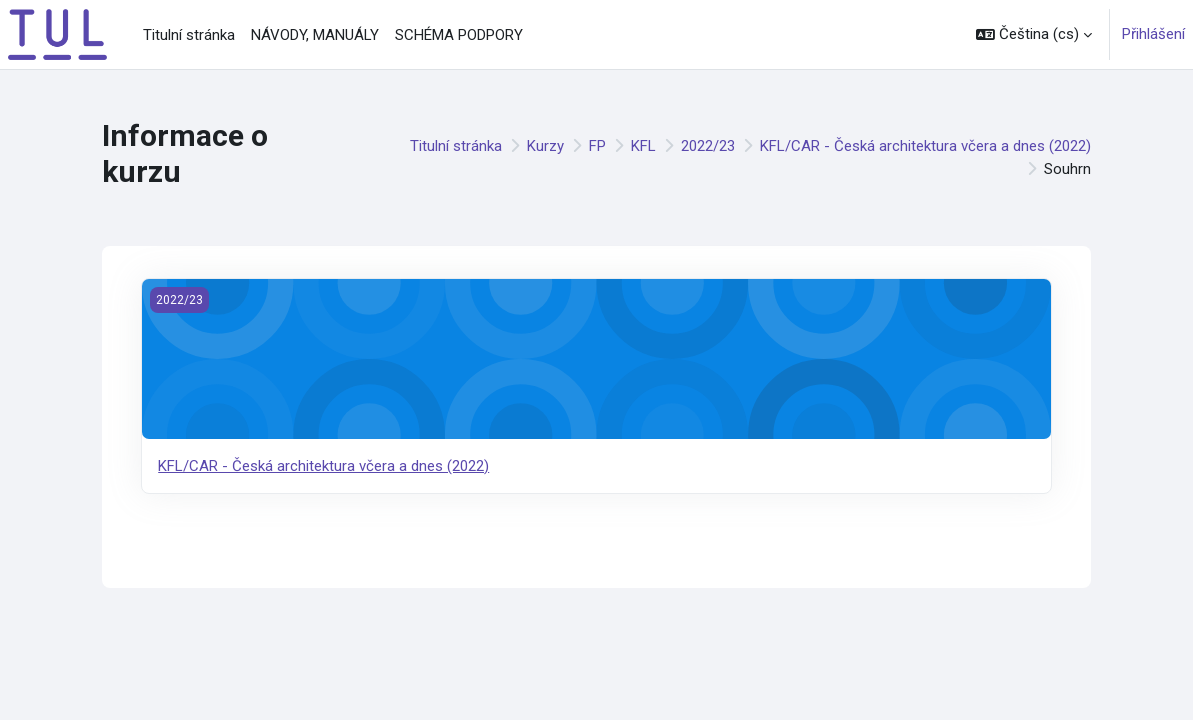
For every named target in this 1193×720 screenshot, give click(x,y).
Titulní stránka (456, 146)
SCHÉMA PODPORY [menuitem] (459, 35)
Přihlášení (1153, 34)
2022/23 (708, 146)
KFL (643, 146)
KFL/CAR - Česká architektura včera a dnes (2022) (925, 146)
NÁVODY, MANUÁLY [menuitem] (315, 35)
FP (597, 146)
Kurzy (545, 146)
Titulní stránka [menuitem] (189, 35)
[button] (1034, 34)
